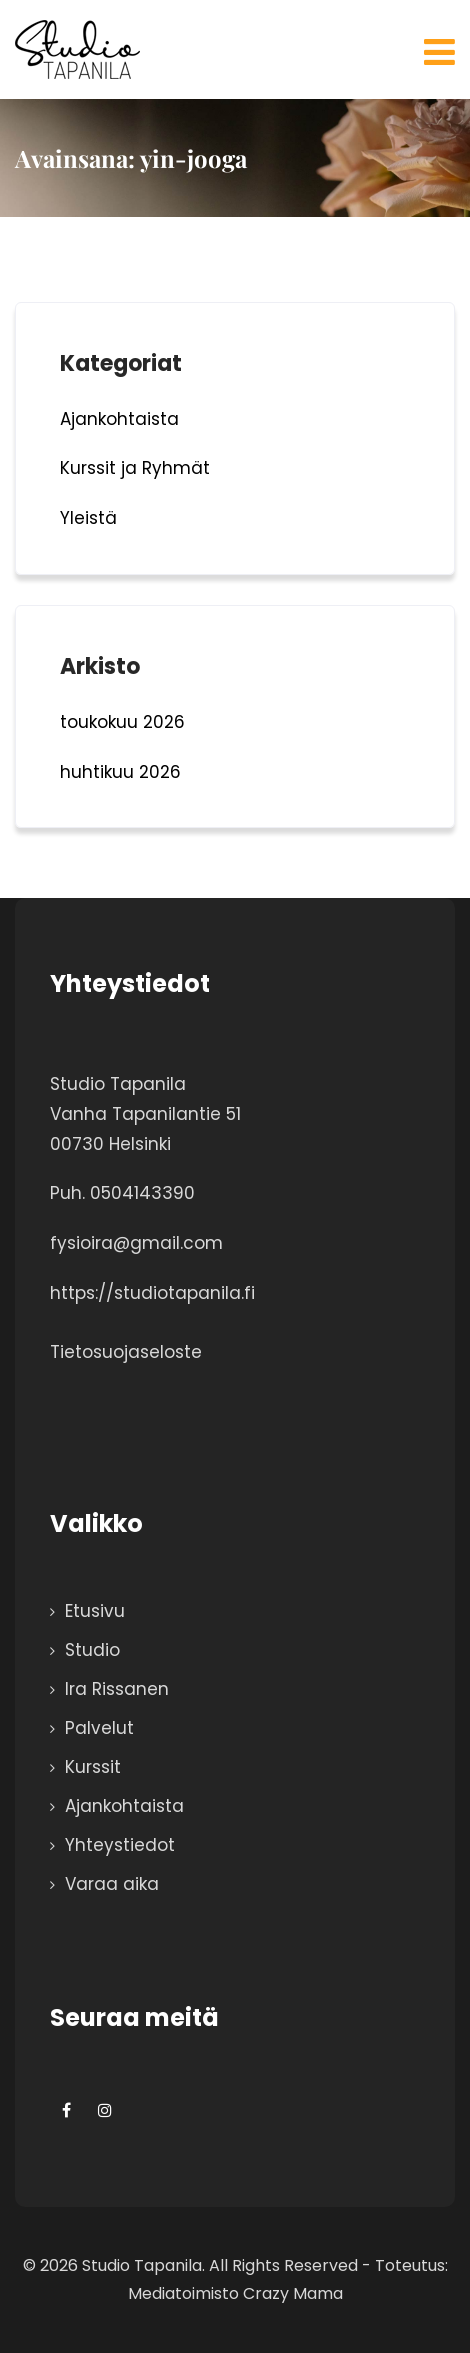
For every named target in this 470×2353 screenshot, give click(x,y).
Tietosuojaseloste (126, 1352)
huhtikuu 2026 (120, 772)
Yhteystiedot (120, 1845)
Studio (92, 1650)
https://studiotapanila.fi (152, 1293)
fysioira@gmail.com (136, 1243)
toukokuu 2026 (122, 722)
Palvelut (99, 1728)
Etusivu (95, 1611)
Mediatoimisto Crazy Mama (235, 2293)
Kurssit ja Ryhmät (135, 468)
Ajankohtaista (119, 419)
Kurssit (93, 1767)
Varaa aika (112, 1884)
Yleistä (88, 518)
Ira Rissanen (117, 1689)
